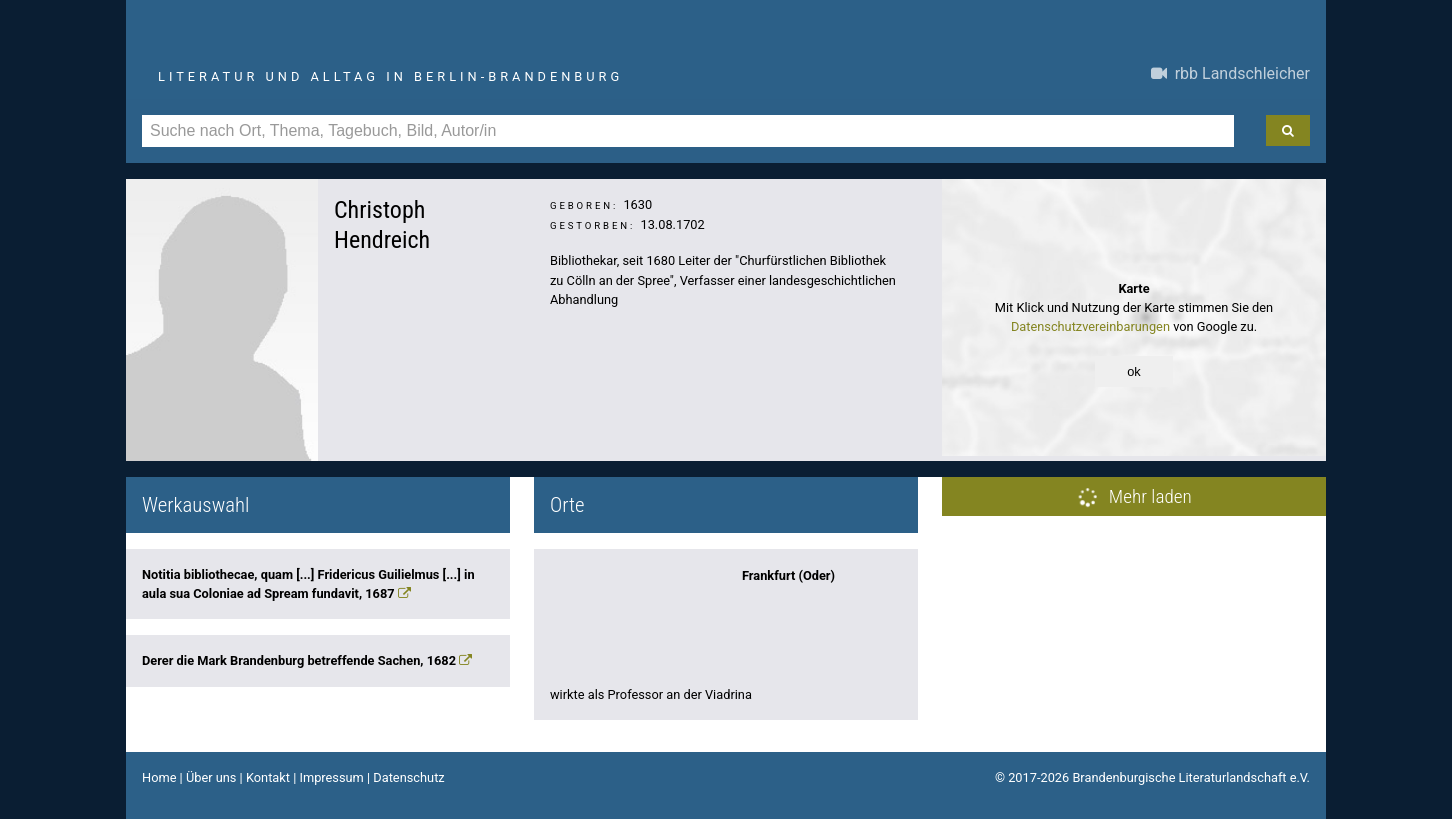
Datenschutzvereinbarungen (1090, 326)
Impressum (331, 777)
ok (1134, 371)
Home (159, 777)
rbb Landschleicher (1230, 73)
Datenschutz (408, 777)
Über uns (211, 777)
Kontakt (268, 777)
